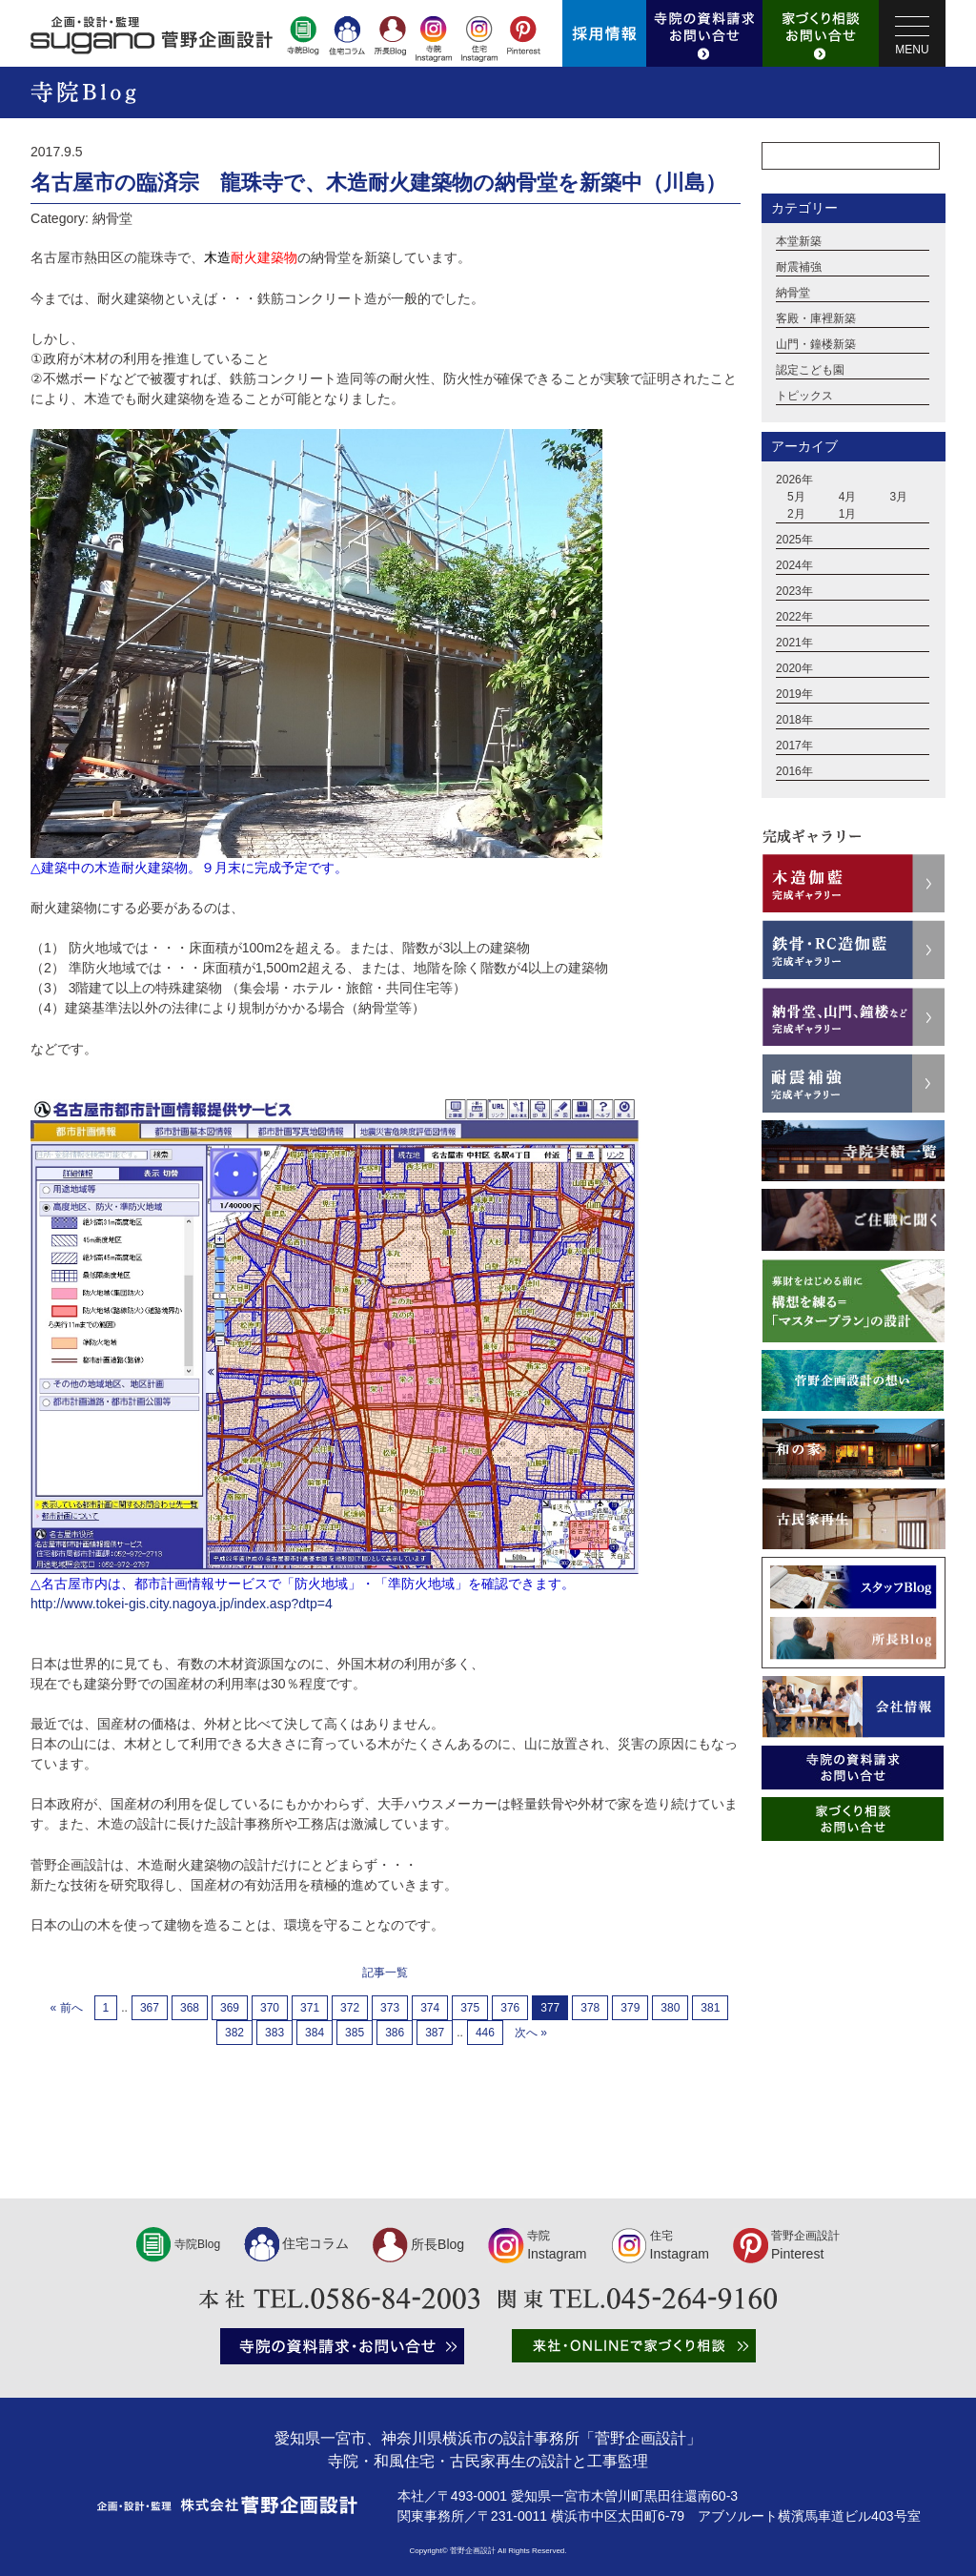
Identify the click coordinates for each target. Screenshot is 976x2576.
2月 (796, 514)
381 (710, 2007)
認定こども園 (810, 371)
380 (670, 2007)
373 (389, 2007)
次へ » (531, 2032)
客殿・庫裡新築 (816, 319)
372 (349, 2007)
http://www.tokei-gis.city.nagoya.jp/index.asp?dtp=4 (181, 1603)
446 (485, 2032)
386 (394, 2032)
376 (509, 2007)
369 (229, 2007)
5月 (796, 497)
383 (274, 2032)
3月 (899, 497)
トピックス (804, 396)
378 (590, 2007)
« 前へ (67, 2007)
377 (549, 2007)
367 (149, 2007)
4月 (848, 497)
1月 (848, 514)
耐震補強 (799, 268)
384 (314, 2032)
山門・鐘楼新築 (816, 345)
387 (434, 2032)
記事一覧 (385, 1972)
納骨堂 (793, 293)
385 (354, 2032)
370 (269, 2007)
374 (429, 2007)
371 (309, 2007)
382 (234, 2032)
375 (469, 2007)
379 (630, 2007)
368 (189, 2007)
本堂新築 (799, 242)
